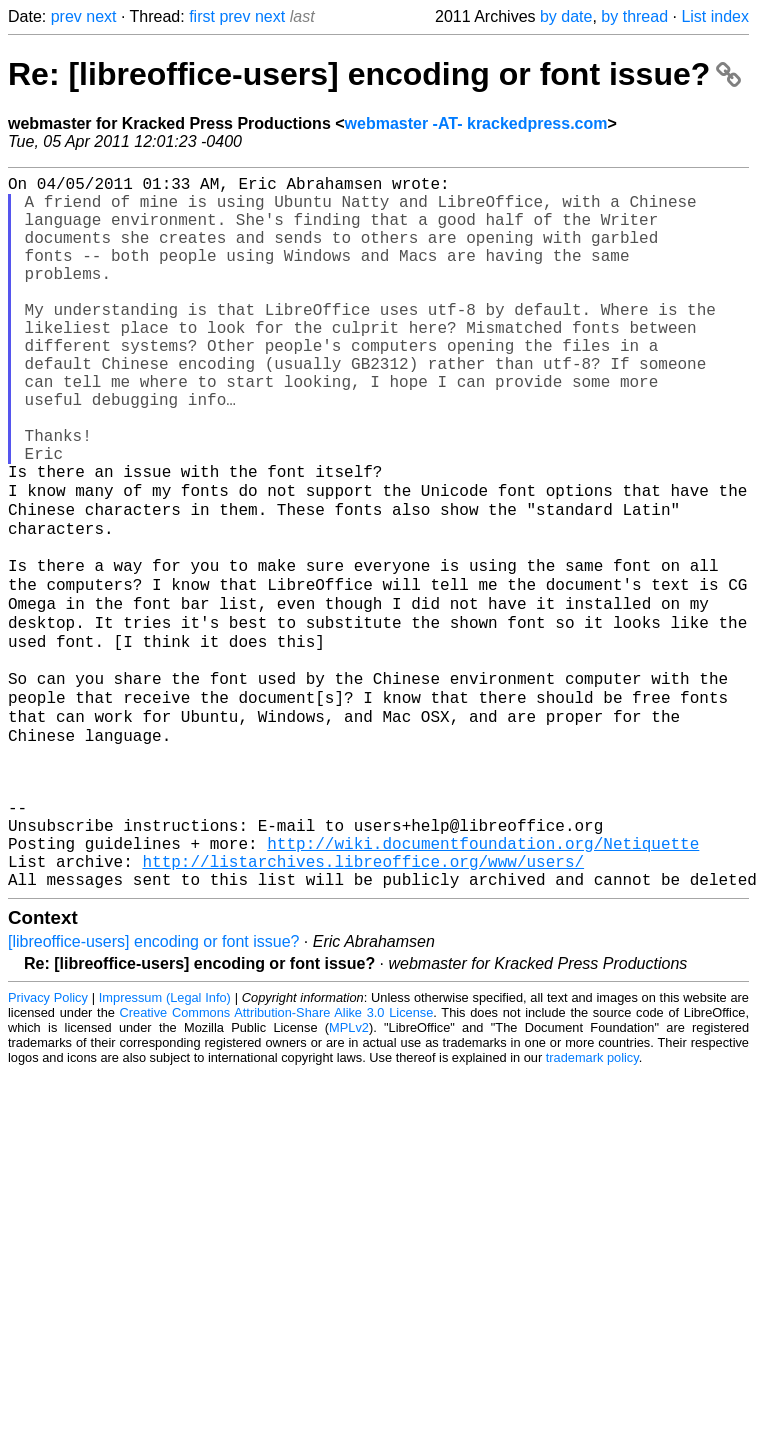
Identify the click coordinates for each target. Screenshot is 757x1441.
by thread (634, 16)
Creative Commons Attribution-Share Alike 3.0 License (277, 1156)
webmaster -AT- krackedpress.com (476, 123)
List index (715, 16)
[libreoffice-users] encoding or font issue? (153, 1085)
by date (566, 16)
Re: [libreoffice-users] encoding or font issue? (374, 74)
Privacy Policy (48, 1141)
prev (66, 16)
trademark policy (592, 1201)
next (101, 16)
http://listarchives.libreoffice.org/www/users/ (363, 1001)
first (202, 16)
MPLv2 (349, 1171)
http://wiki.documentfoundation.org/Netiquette (483, 979)
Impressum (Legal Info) (165, 1141)
